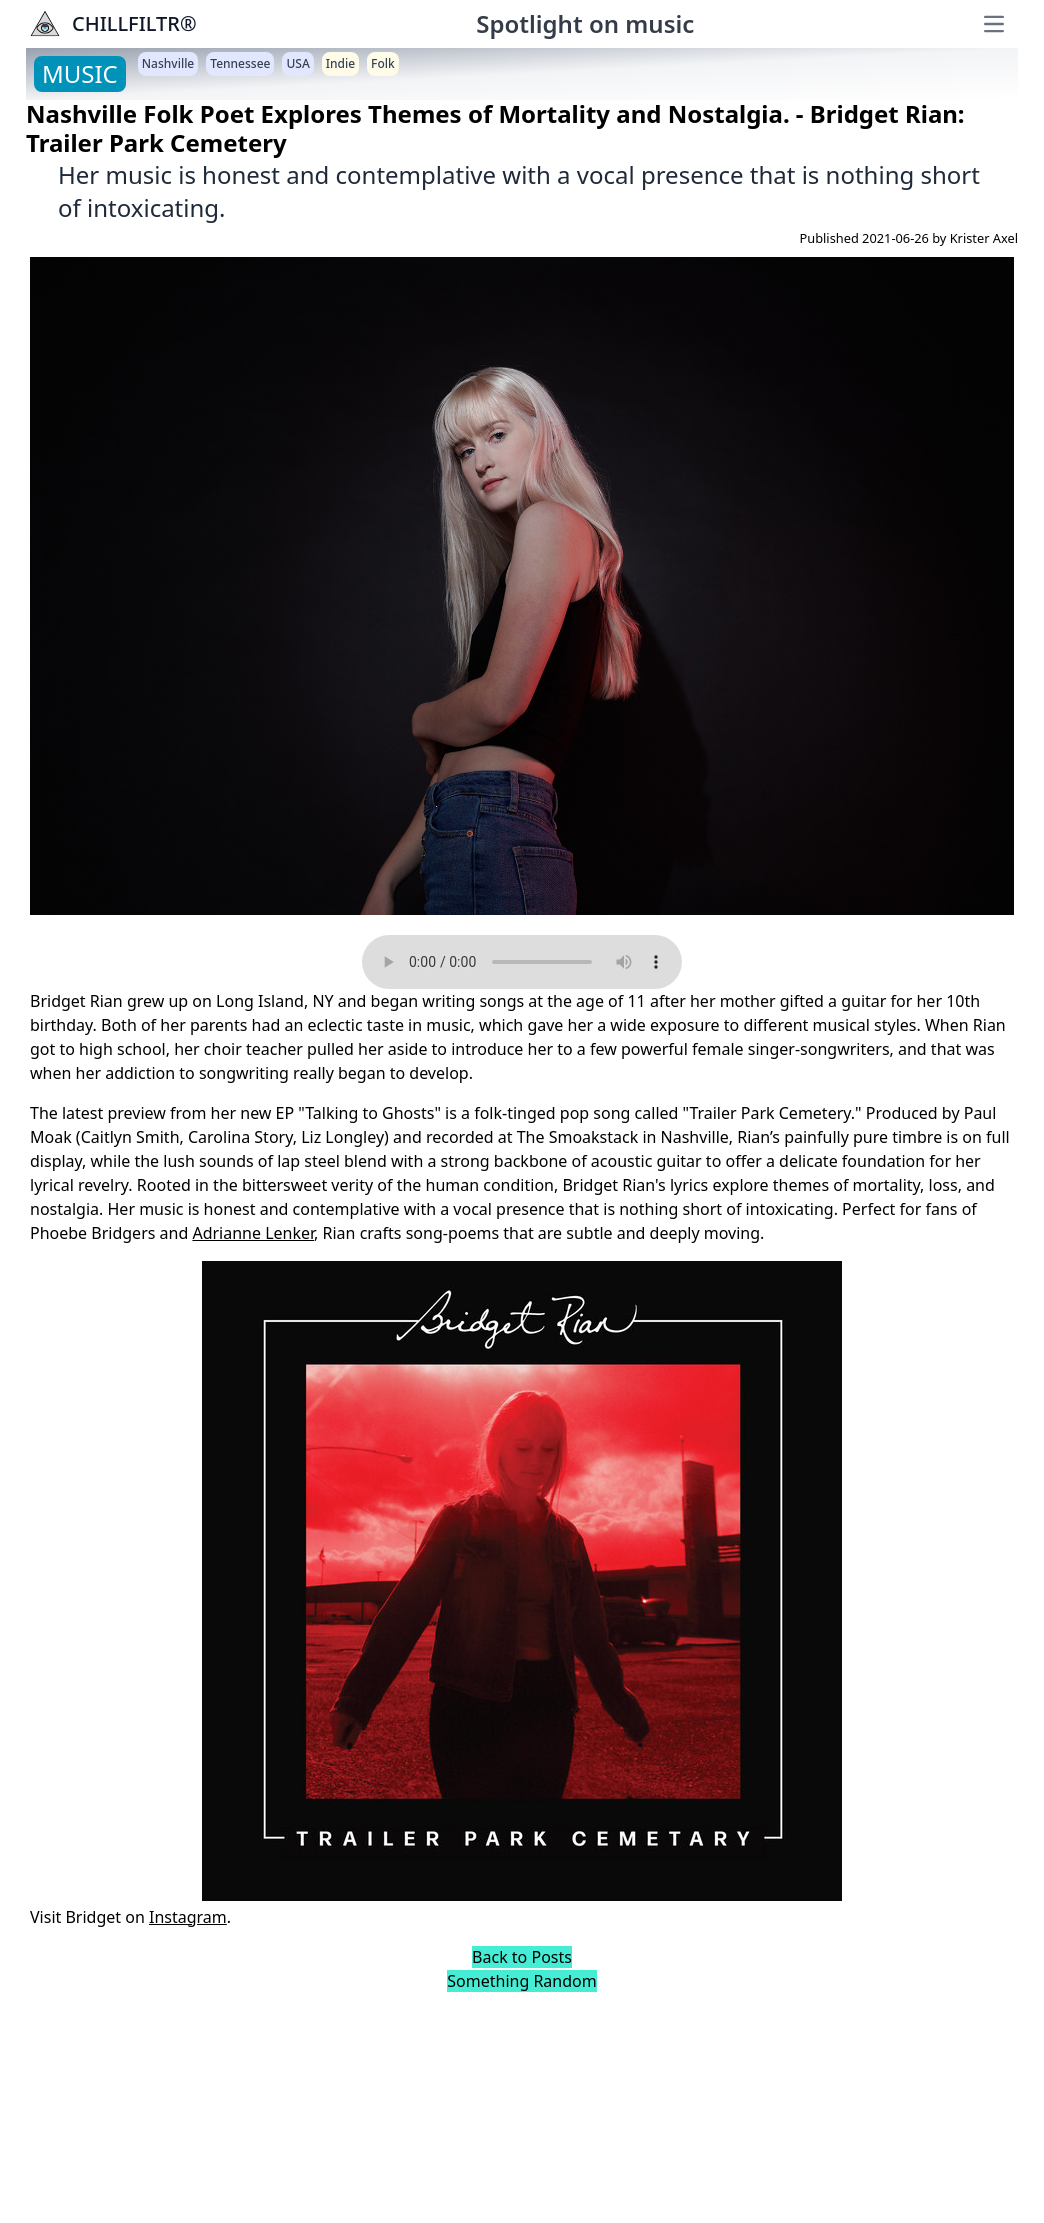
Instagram (188, 1917)
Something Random (521, 1981)
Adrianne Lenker (253, 1233)
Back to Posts (522, 1957)
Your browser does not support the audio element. (522, 962)
